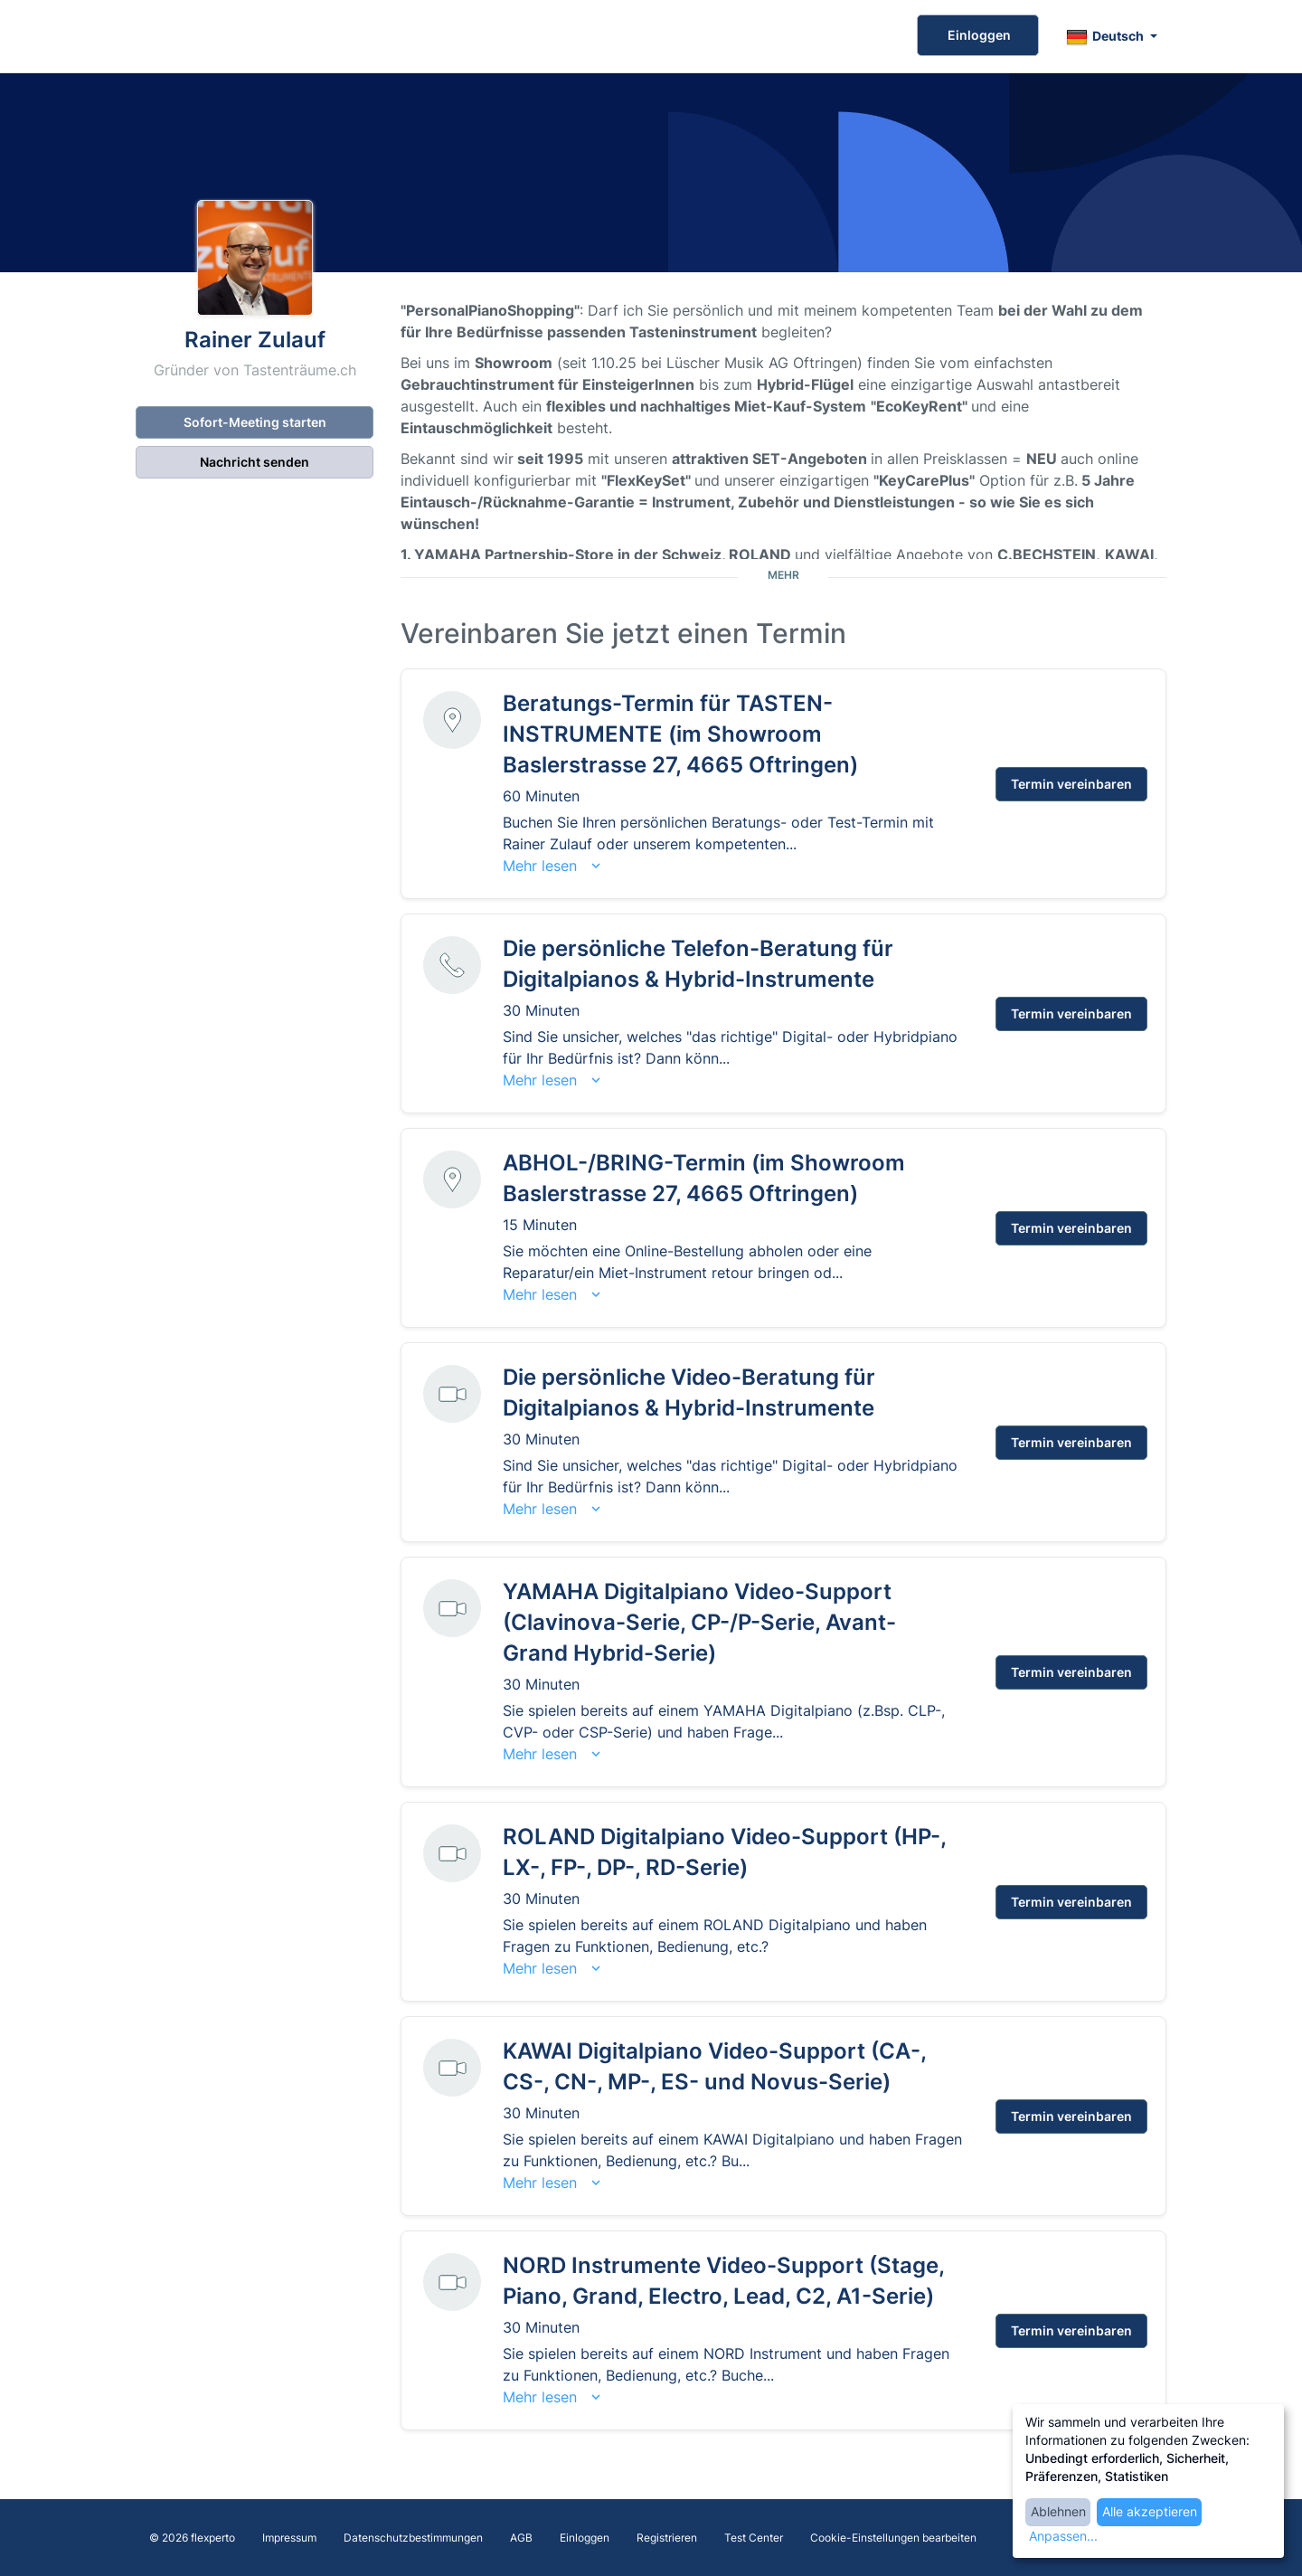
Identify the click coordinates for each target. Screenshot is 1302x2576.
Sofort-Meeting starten (255, 422)
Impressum (289, 2537)
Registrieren (667, 2537)
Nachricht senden (254, 461)
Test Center (753, 2537)
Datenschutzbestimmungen (413, 2537)
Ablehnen (1058, 2511)
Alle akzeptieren (1149, 2511)
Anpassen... (1063, 2535)
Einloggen (978, 35)
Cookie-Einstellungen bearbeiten (893, 2537)
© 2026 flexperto (192, 2537)
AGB (521, 2537)
